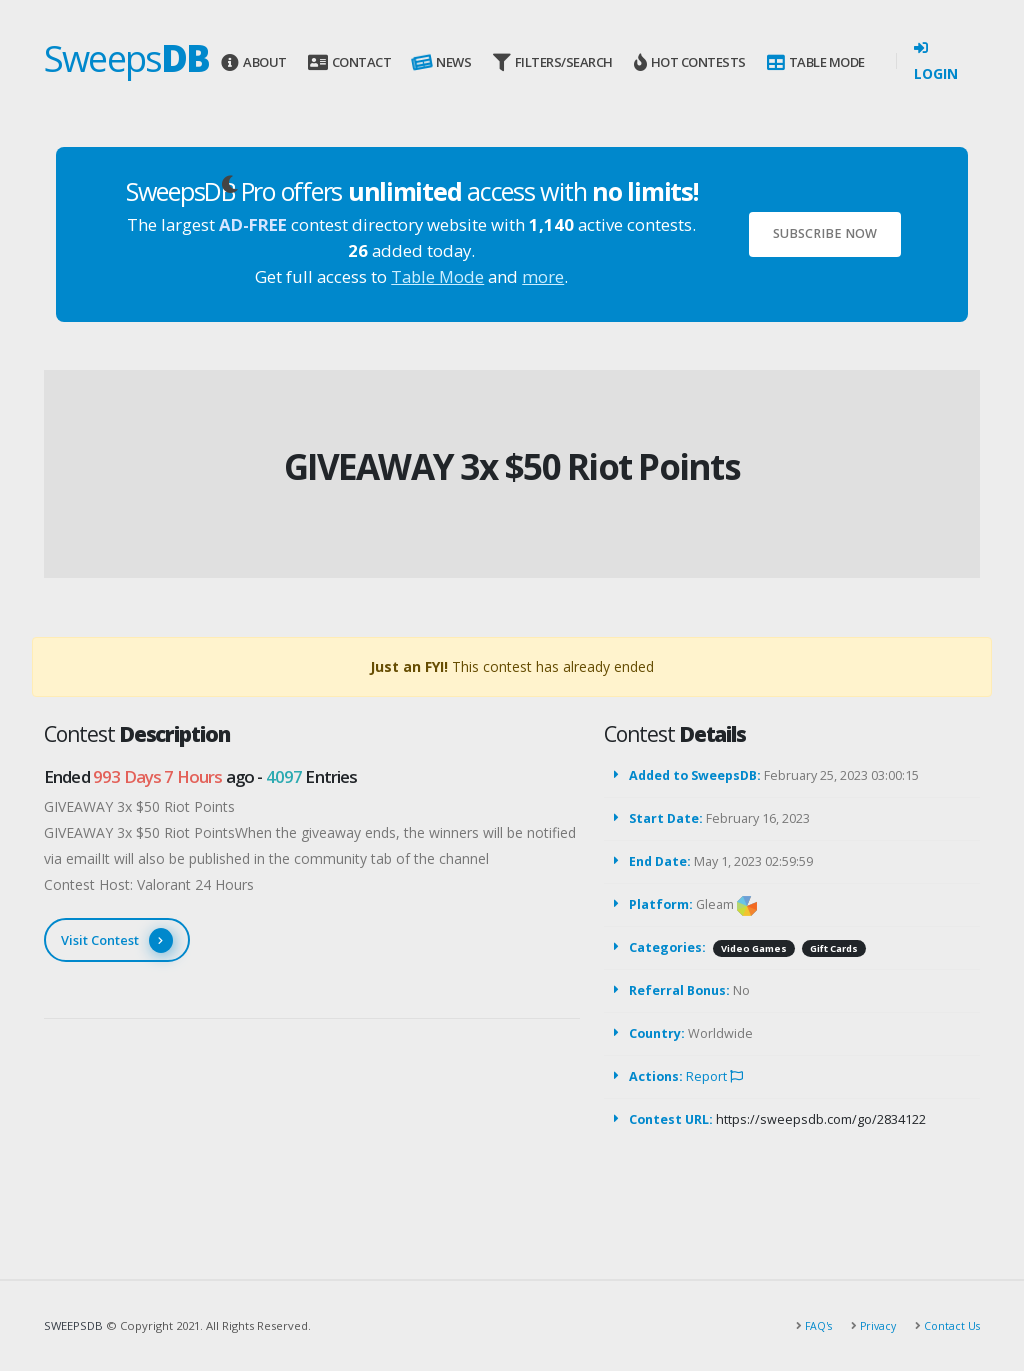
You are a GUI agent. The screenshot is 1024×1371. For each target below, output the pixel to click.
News (440, 62)
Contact (349, 62)
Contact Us (949, 1325)
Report (714, 1076)
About (253, 62)
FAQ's (811, 1325)
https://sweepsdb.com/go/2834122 (821, 1119)
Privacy (873, 1325)
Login (936, 62)
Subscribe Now (825, 233)
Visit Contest (117, 940)
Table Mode (816, 62)
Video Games (754, 948)
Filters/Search (553, 62)
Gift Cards (834, 948)
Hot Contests (690, 62)
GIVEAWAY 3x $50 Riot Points (512, 466)
